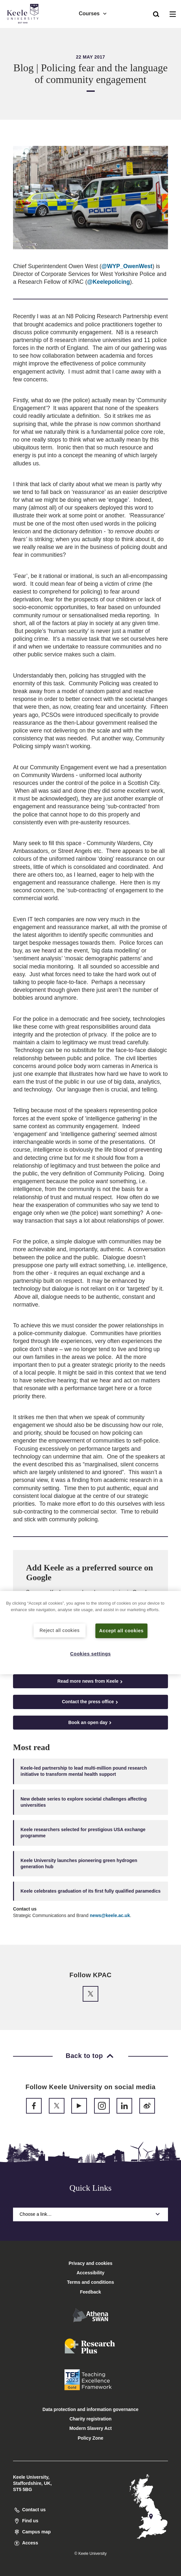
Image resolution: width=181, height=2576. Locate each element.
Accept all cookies (121, 1630)
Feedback (90, 2292)
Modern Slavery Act (90, 2428)
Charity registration (90, 2418)
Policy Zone (91, 2438)
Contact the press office (90, 1702)
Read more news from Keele (90, 1681)
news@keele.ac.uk (110, 1915)
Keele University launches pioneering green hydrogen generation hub (79, 1863)
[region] (90, 1633)
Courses (93, 13)
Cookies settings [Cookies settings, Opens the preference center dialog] (90, 1653)
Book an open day (90, 1722)
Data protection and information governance (91, 2409)
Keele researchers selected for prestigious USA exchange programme (83, 1832)
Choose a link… (90, 2214)
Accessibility (90, 2272)
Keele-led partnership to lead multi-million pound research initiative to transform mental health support (84, 1771)
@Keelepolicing (108, 282)
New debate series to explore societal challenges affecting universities (83, 1802)
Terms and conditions (90, 2282)
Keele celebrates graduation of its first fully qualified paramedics (90, 1891)
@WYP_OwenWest (127, 266)
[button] (156, 13)
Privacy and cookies (91, 2263)
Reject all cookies (59, 1630)
